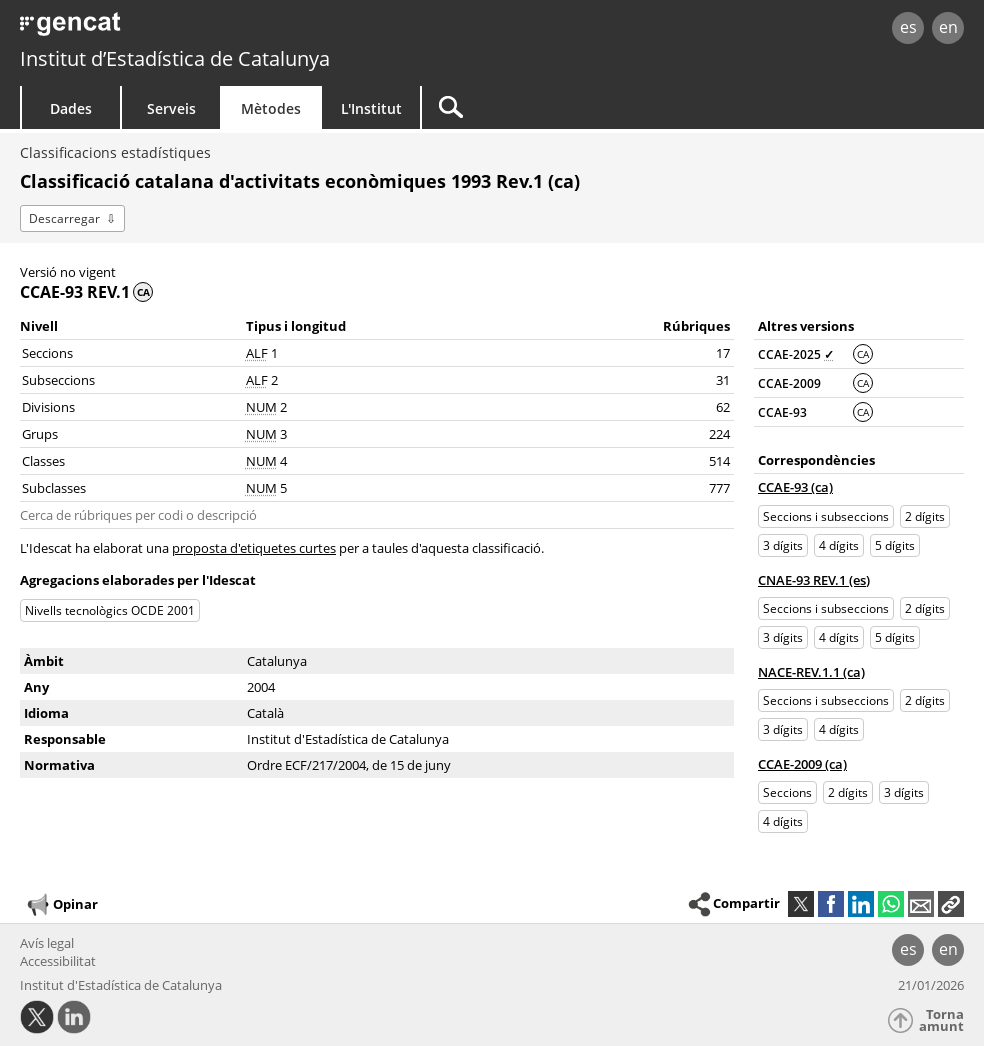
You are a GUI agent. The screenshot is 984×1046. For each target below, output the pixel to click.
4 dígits (839, 545)
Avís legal (47, 943)
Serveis (171, 108)
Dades (71, 108)
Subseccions (58, 380)
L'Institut (371, 108)
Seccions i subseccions (826, 516)
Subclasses (54, 488)
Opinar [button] (61, 905)
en (948, 27)
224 (719, 434)
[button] (951, 904)
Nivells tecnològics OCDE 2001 (110, 610)
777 (719, 488)
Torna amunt (941, 1020)
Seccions (47, 353)
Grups (40, 434)
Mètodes (271, 108)
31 (723, 380)
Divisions (48, 407)
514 (719, 461)
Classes (43, 461)
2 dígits (925, 516)
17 (723, 353)
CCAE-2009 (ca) (802, 764)
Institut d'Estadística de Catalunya (121, 985)
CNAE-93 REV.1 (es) (814, 580)
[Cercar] (592, 107)
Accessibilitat (58, 961)
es (908, 27)
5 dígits (895, 545)
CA (863, 354)
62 (723, 407)
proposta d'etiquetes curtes (254, 548)
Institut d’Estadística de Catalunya (175, 58)
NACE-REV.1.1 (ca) (811, 672)
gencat (209, 29)
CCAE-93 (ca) (795, 487)
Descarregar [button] (64, 218)
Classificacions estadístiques (115, 152)
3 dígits (783, 545)
